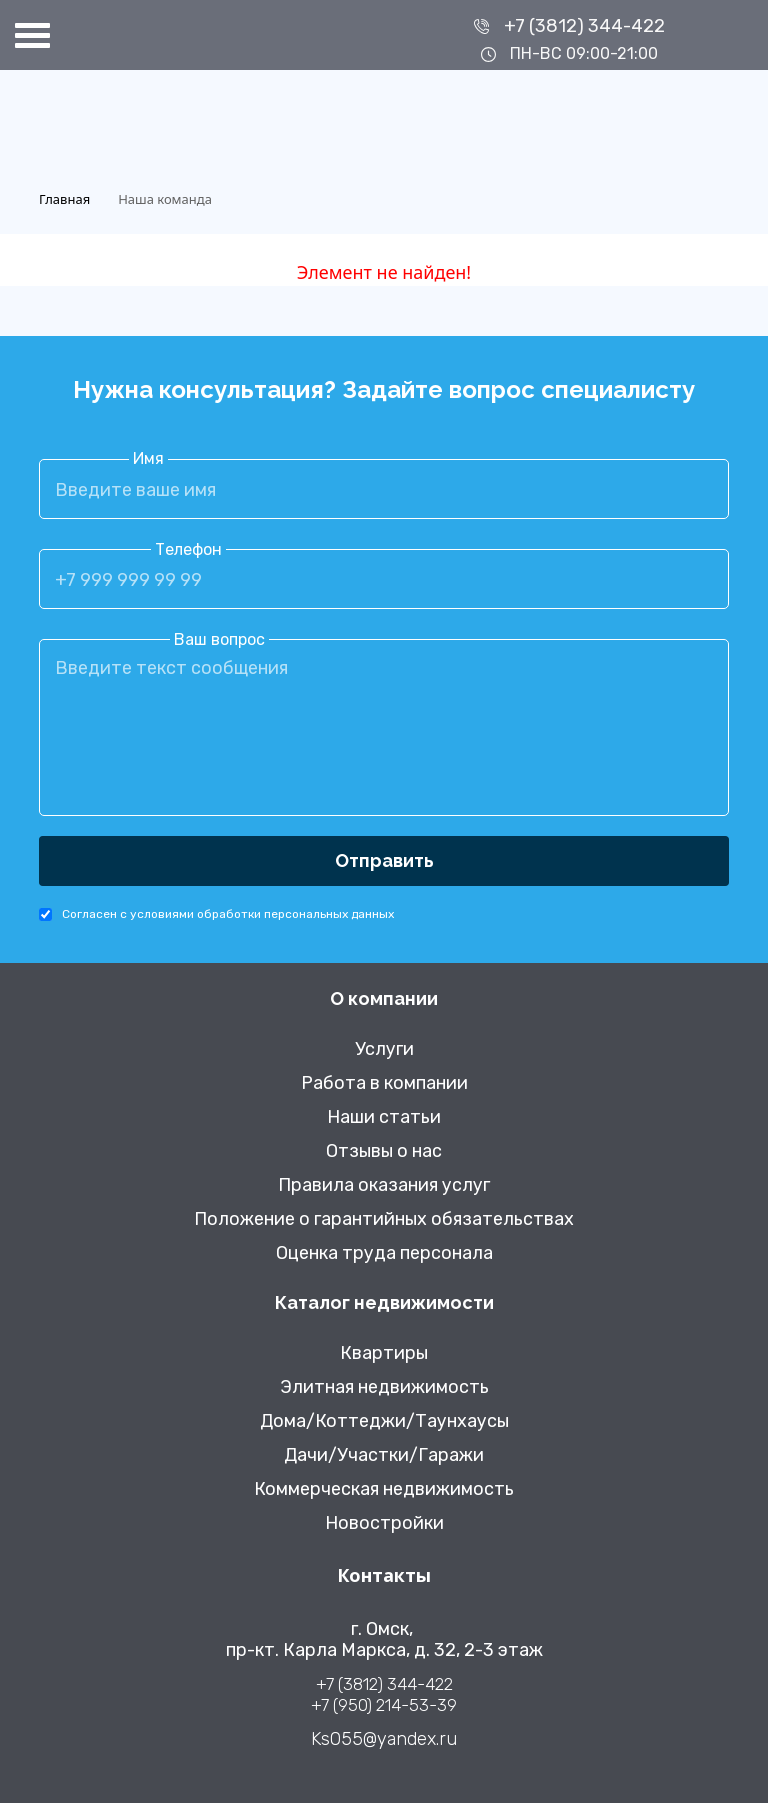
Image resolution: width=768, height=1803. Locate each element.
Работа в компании (384, 1083)
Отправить (384, 860)
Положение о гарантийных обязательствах (384, 1219)
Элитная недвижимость (384, 1387)
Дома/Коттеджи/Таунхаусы (384, 1421)
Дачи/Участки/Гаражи (384, 1455)
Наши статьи (384, 1117)
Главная (64, 199)
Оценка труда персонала (384, 1253)
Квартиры (384, 1353)
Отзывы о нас (384, 1151)
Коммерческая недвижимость (384, 1489)
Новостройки (384, 1523)
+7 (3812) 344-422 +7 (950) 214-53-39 (384, 1694)
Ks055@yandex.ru (384, 1739)
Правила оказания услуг (384, 1185)
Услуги (384, 1049)
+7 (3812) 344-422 (584, 26)
